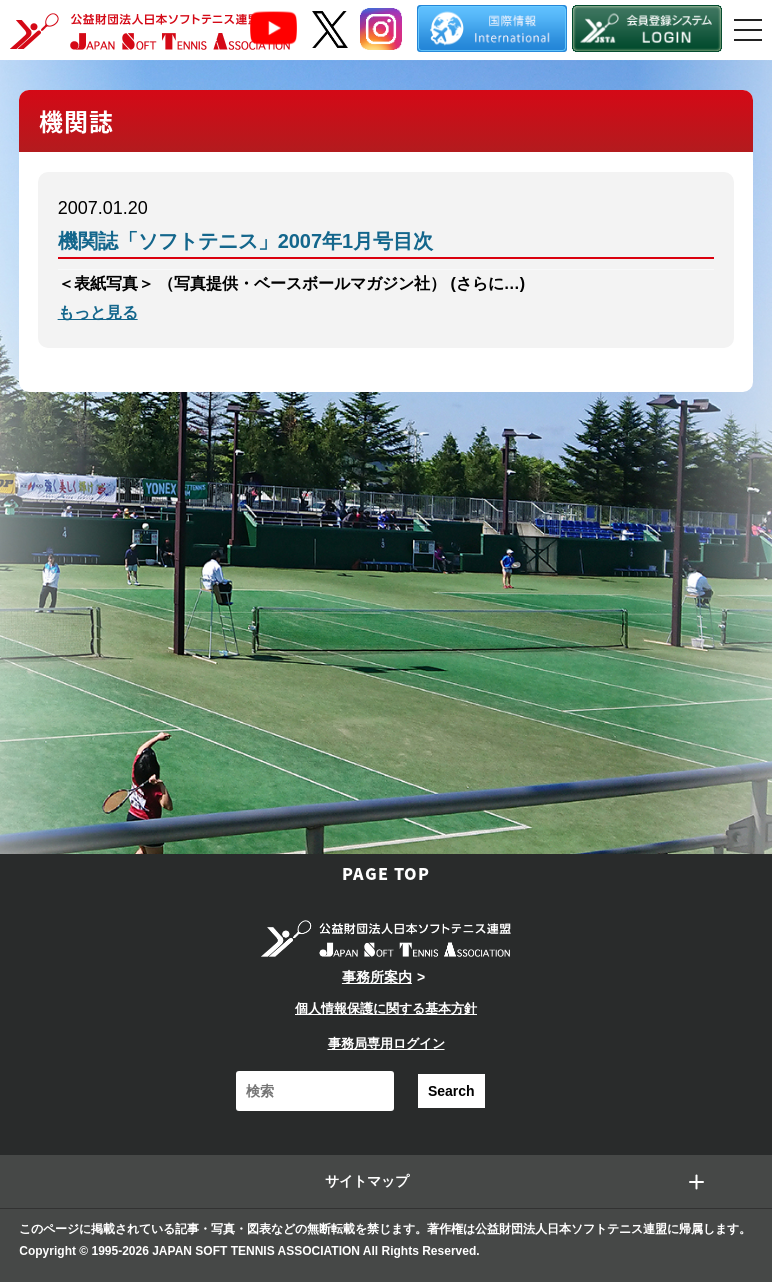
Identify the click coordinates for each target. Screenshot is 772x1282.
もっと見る (98, 312)
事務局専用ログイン (386, 1043)
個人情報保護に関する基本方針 (386, 1008)
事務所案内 (377, 977)
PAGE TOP (386, 873)
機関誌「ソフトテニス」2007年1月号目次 (246, 241)
